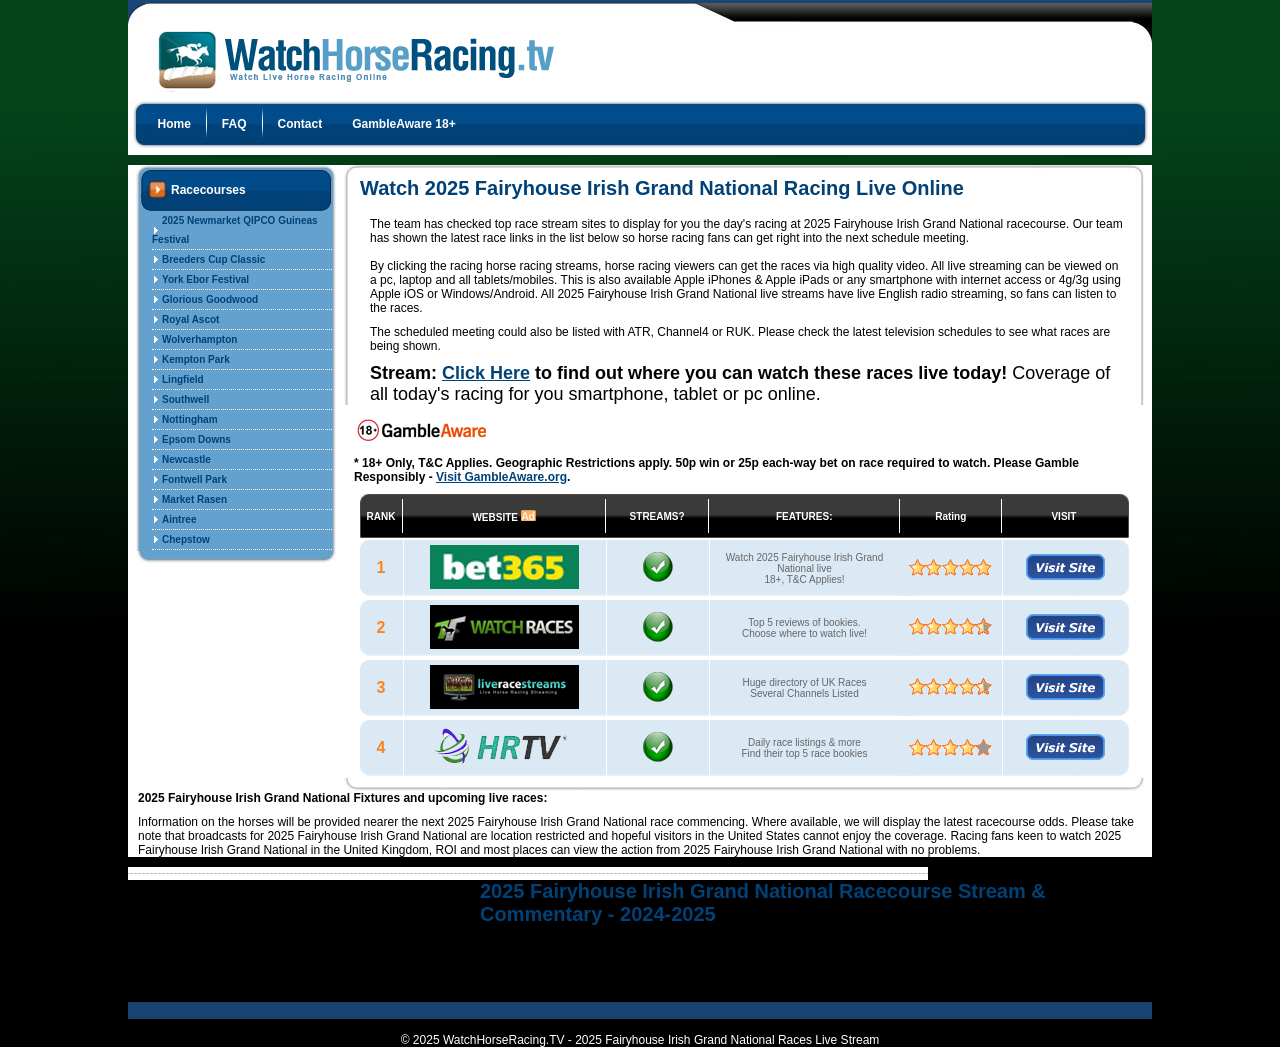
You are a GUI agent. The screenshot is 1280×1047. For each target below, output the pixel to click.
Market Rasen (194, 499)
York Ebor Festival (205, 279)
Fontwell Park (194, 479)
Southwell (185, 399)
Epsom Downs (196, 439)
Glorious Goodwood (210, 299)
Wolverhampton (199, 339)
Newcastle (186, 459)
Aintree (179, 519)
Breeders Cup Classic (213, 259)
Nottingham (190, 419)
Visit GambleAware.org (501, 477)
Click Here (486, 373)
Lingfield (183, 379)
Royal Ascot (190, 319)
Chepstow (186, 539)
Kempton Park (196, 359)
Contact (300, 124)
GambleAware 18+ (404, 124)
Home (174, 124)
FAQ (234, 124)
